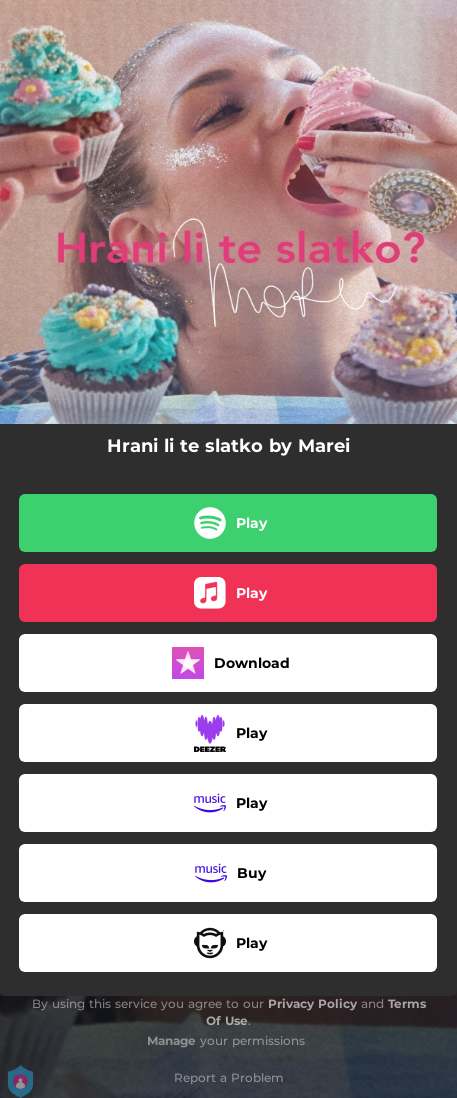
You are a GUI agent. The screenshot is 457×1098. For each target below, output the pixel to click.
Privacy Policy (312, 1003)
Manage (171, 1040)
